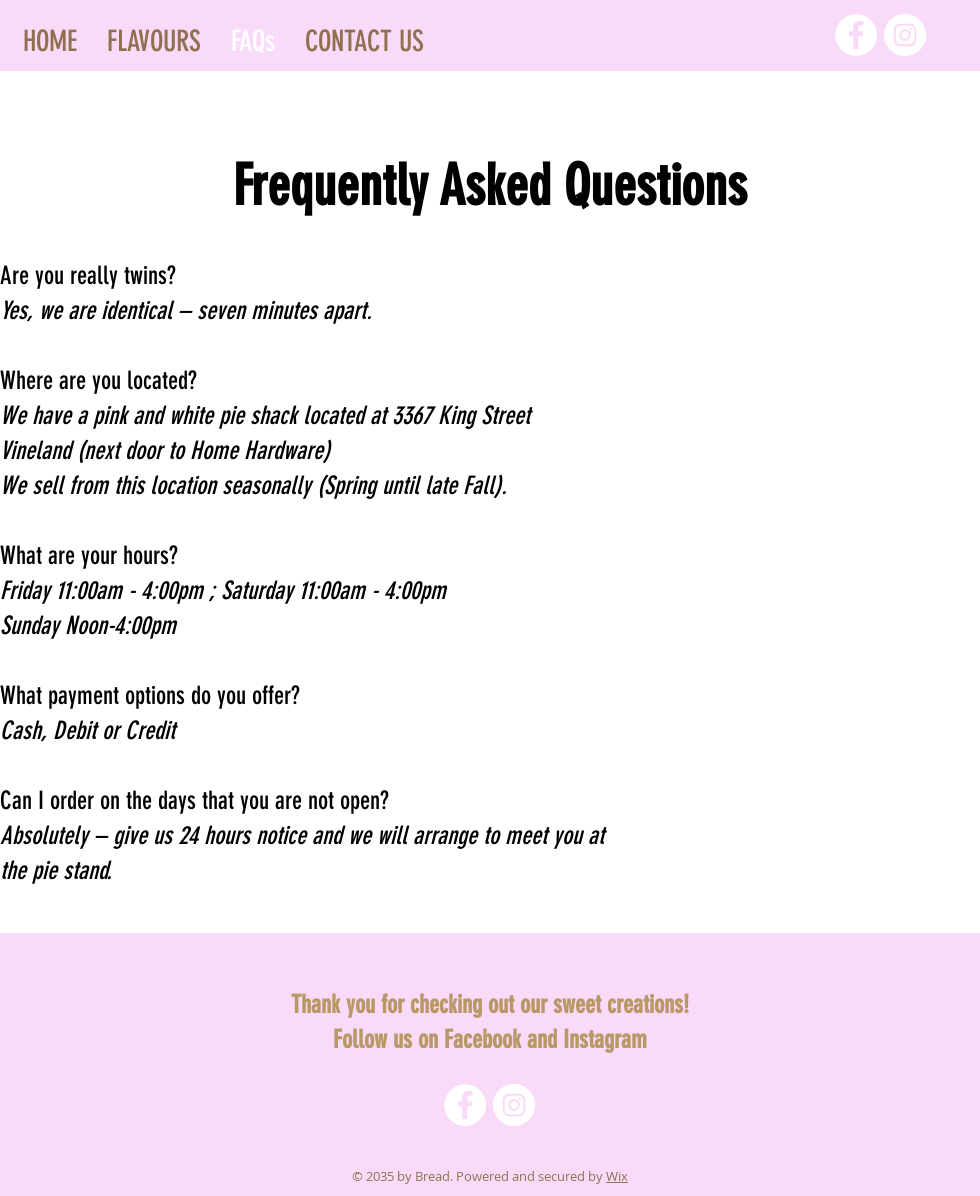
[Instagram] (905, 35)
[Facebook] (856, 35)
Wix (617, 1176)
